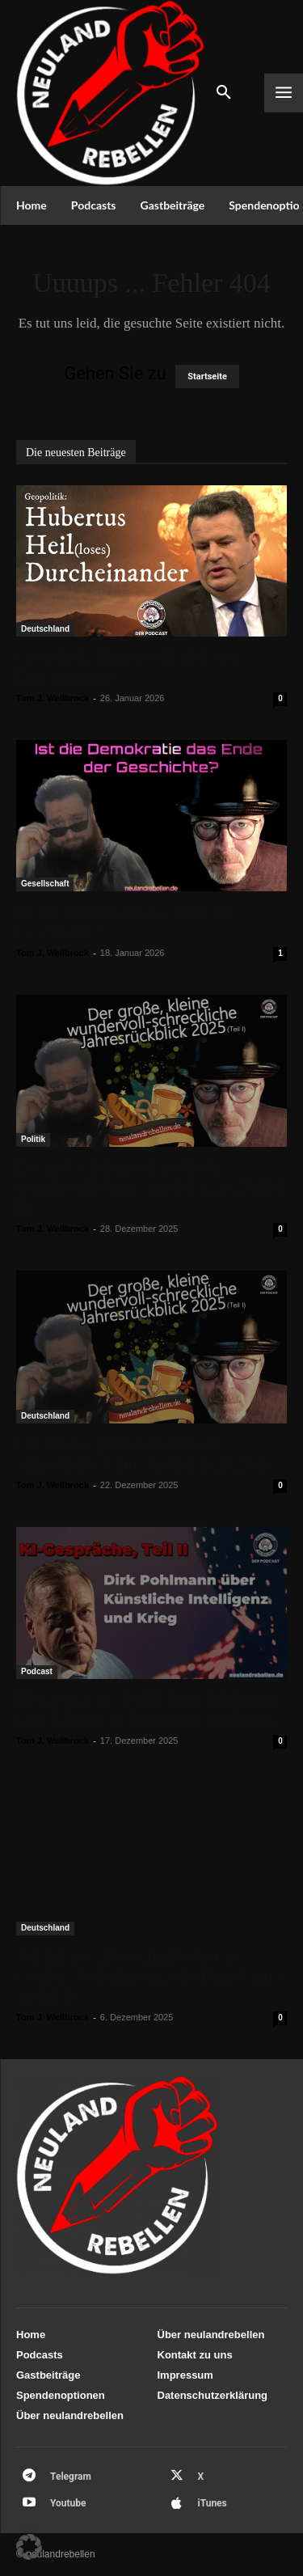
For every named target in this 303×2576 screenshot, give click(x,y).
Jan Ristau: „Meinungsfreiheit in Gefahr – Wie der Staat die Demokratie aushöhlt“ (148, 1976)
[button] (29, 2547)
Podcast (37, 1671)
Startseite (207, 376)
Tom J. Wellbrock (52, 698)
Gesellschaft (45, 883)
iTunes (212, 2503)
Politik (33, 1139)
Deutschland (45, 628)
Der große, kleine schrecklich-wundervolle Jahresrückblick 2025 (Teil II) (151, 1187)
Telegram (70, 2476)
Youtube (68, 2503)
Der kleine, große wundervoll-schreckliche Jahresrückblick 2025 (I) (143, 1454)
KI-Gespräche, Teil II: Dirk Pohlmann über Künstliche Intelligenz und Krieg (145, 1709)
